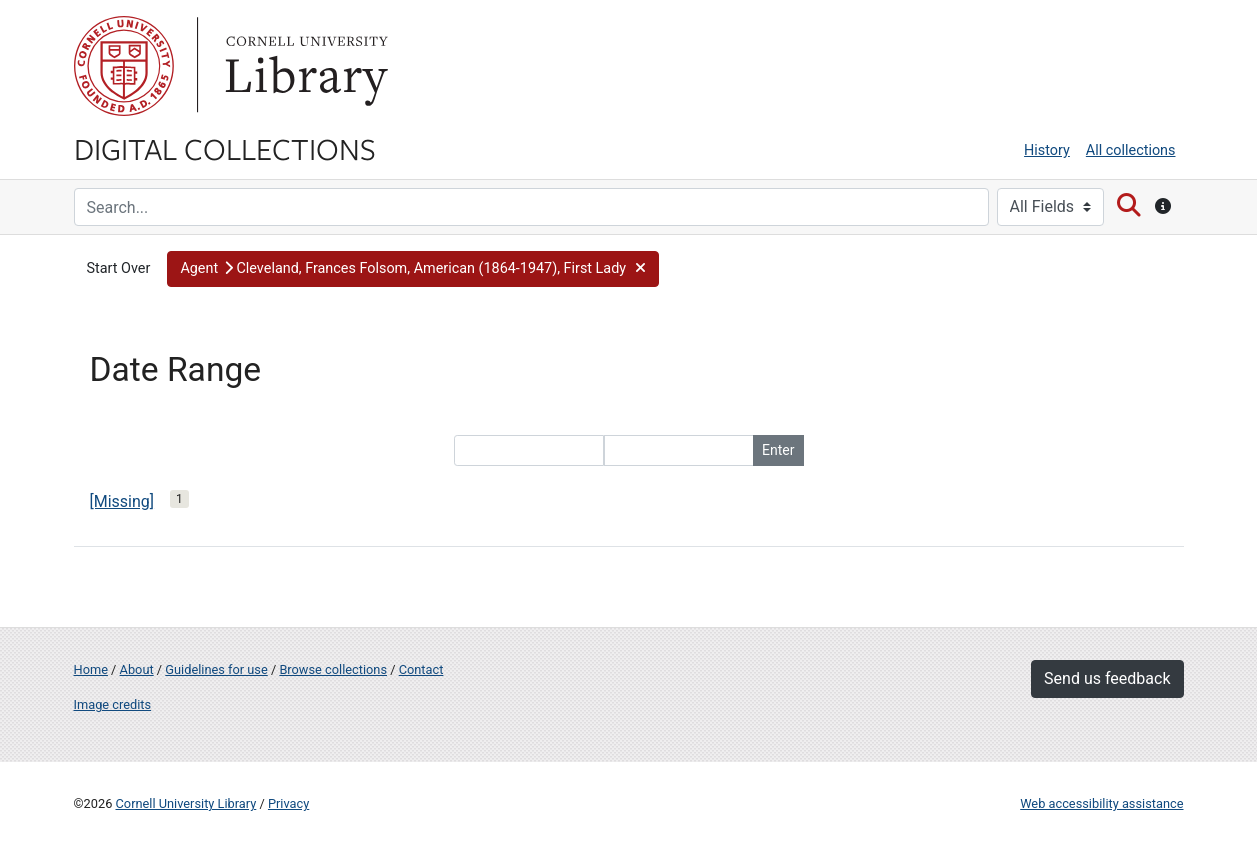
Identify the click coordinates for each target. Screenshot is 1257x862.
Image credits (113, 704)
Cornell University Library (186, 803)
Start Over (119, 268)
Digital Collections (225, 148)
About (137, 669)
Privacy (288, 803)
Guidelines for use (216, 669)
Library (304, 66)
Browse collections (333, 669)
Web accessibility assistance (1101, 803)
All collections (1131, 150)
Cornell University (124, 66)
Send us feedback (1107, 678)
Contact (421, 669)
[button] (413, 269)
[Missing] (122, 501)
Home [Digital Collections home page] (91, 669)
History (1047, 150)
